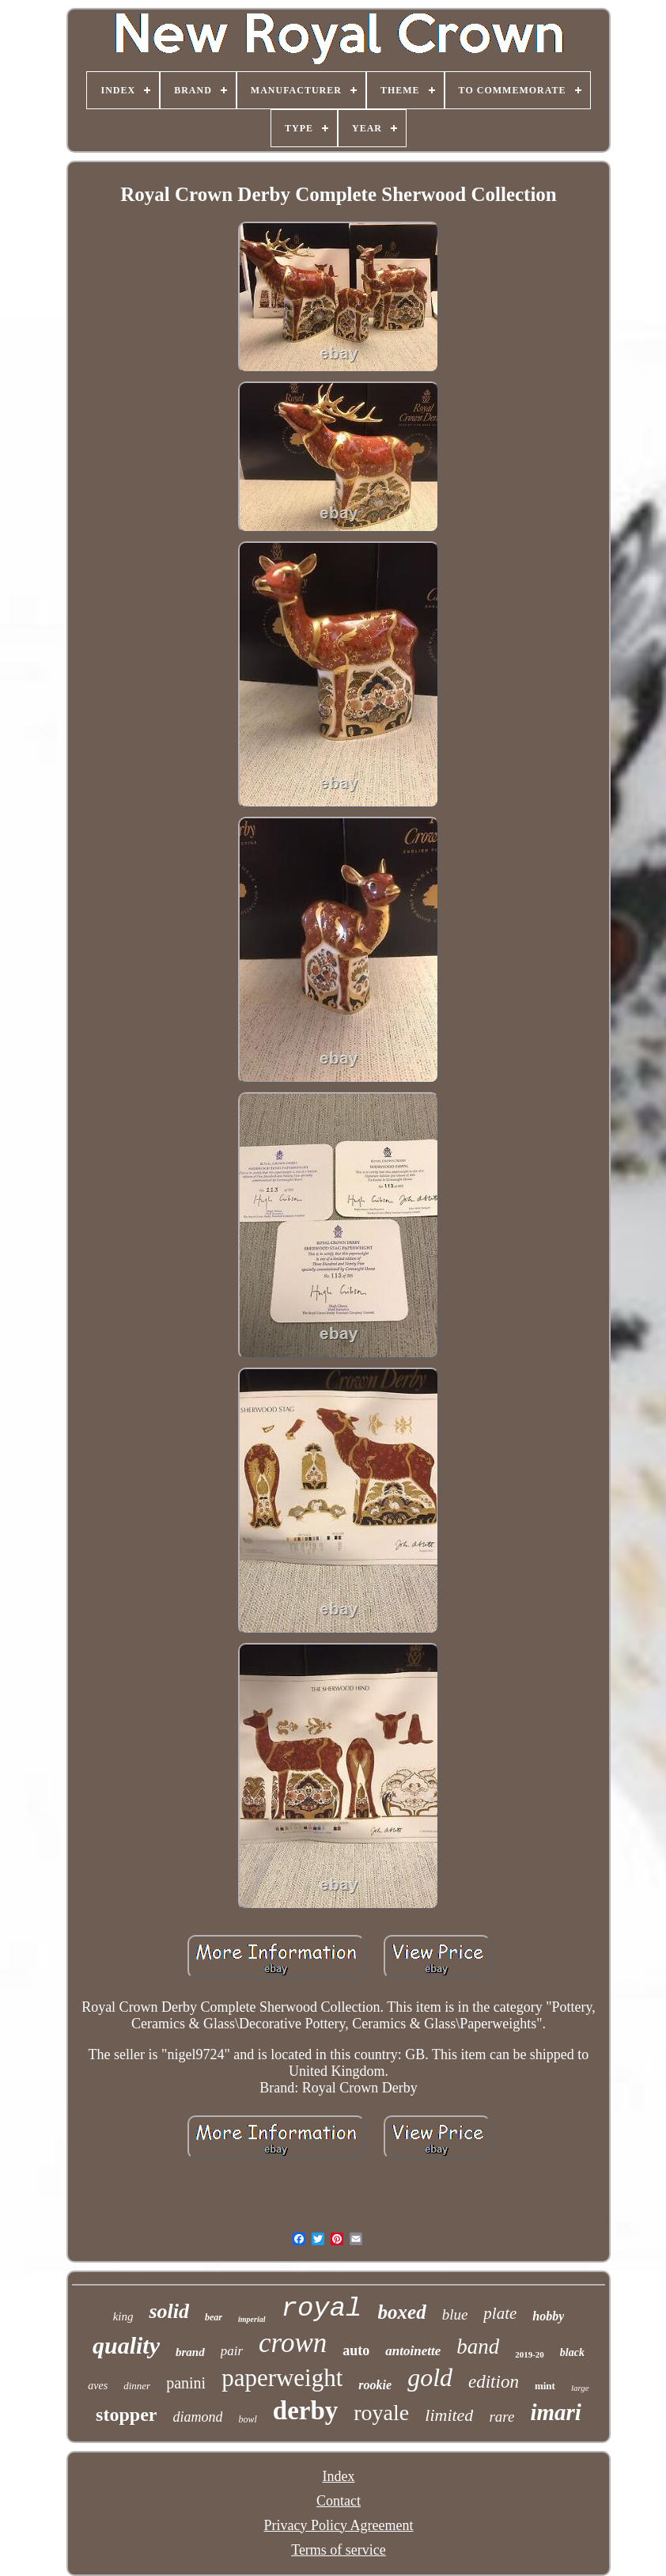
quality (126, 2345)
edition (493, 2382)
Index (339, 2476)
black (572, 2352)
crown (293, 2343)
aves (98, 2386)
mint (545, 2386)
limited (449, 2415)
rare (501, 2416)
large (580, 2387)
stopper (126, 2414)
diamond (197, 2417)
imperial (251, 2319)
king (123, 2316)
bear (213, 2317)
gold (429, 2377)
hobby (548, 2316)
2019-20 (529, 2354)
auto (355, 2350)
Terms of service (338, 2550)
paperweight (281, 2378)
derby (306, 2410)
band (477, 2346)
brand (190, 2352)
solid (169, 2311)
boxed (402, 2312)
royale (381, 2412)
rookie (375, 2385)
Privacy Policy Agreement (339, 2525)
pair (232, 2350)
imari (555, 2412)
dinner (136, 2386)
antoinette (413, 2350)
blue (455, 2314)
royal (322, 2308)
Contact (338, 2501)
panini (186, 2383)
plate (500, 2313)
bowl (247, 2419)
